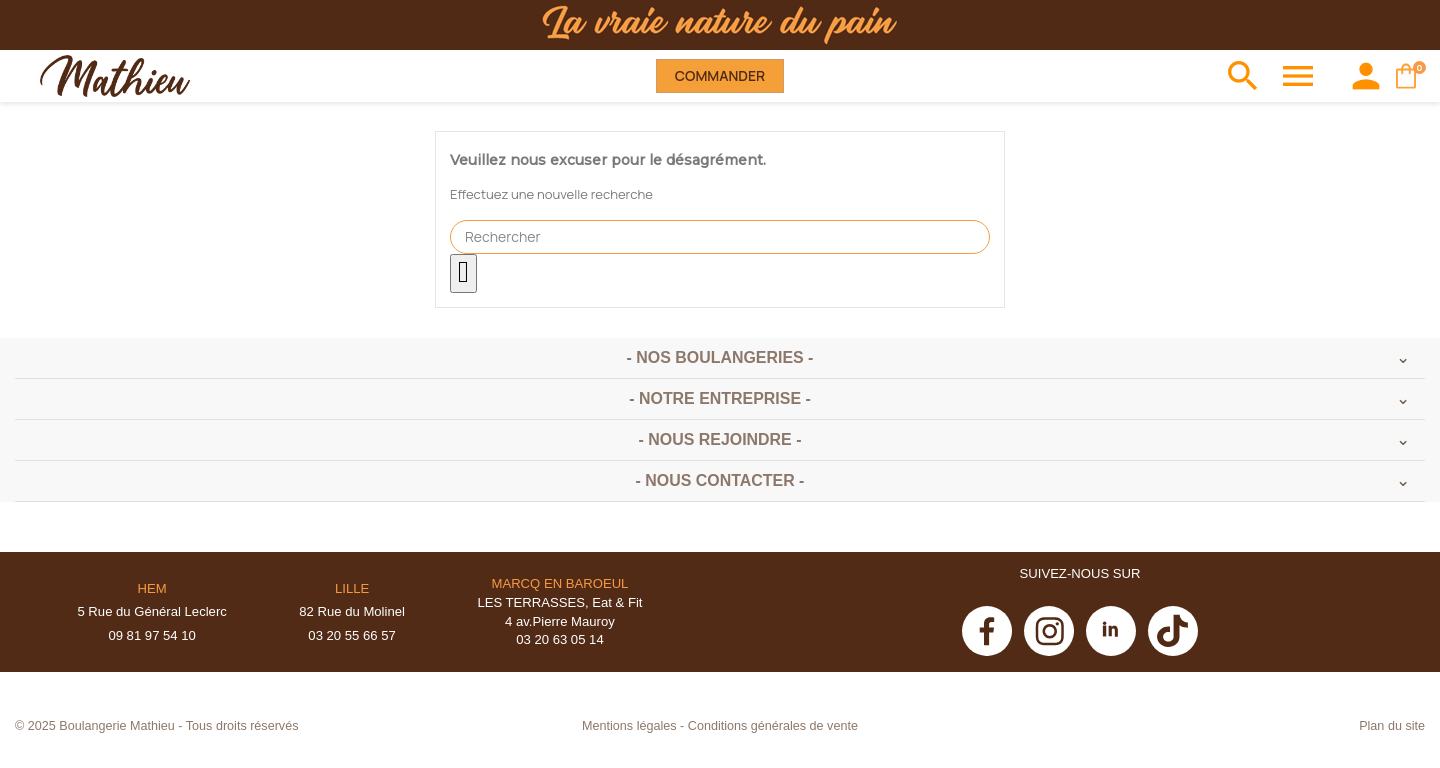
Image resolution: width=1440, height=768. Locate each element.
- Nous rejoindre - (720, 439)
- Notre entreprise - (720, 398)
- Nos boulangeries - (720, 357)
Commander (720, 75)
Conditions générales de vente (773, 726)
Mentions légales (629, 726)
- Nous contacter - (720, 480)
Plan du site (1392, 726)
